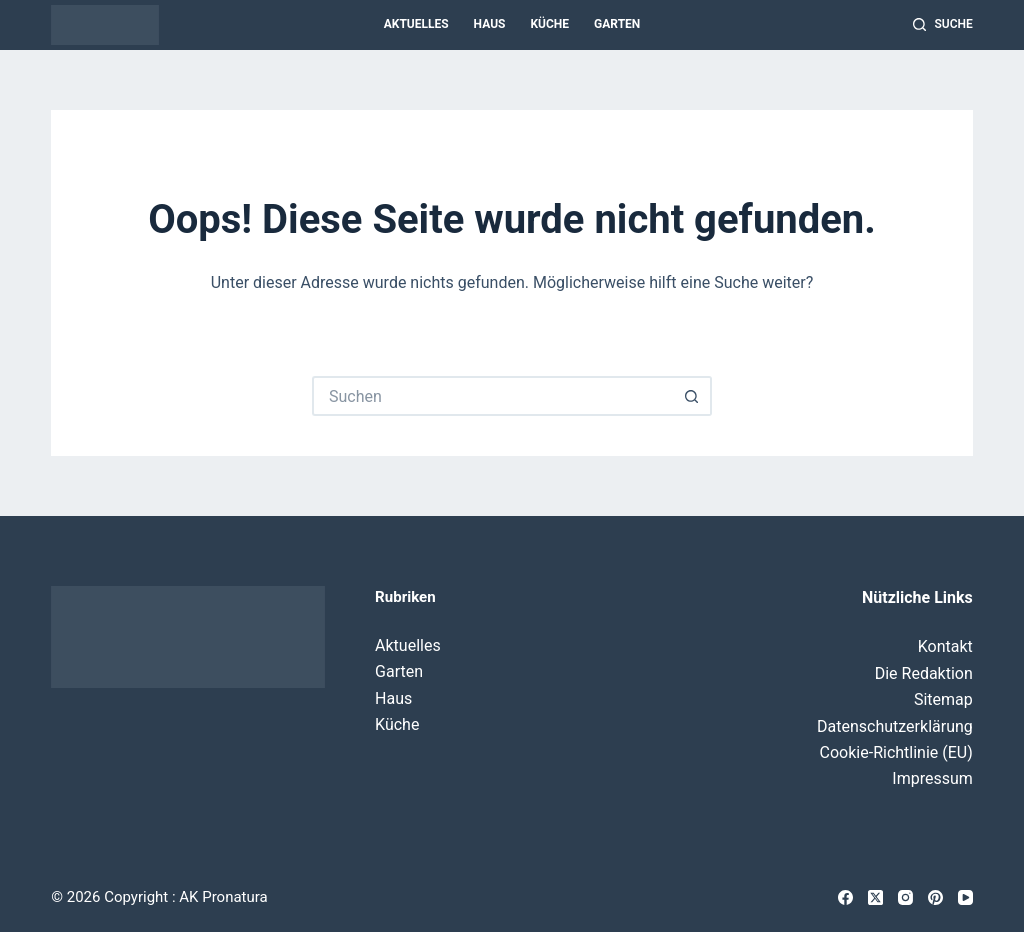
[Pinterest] (935, 897)
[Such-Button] (692, 396)
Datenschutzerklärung (895, 726)
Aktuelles (416, 24)
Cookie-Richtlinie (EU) (896, 752)
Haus (490, 24)
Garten (617, 24)
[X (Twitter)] (875, 897)
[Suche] (943, 25)
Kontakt (945, 646)
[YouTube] (965, 897)
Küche (549, 24)
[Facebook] (845, 897)
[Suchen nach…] (492, 396)
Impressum (932, 778)
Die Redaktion (924, 673)
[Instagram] (905, 897)
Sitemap (943, 699)
